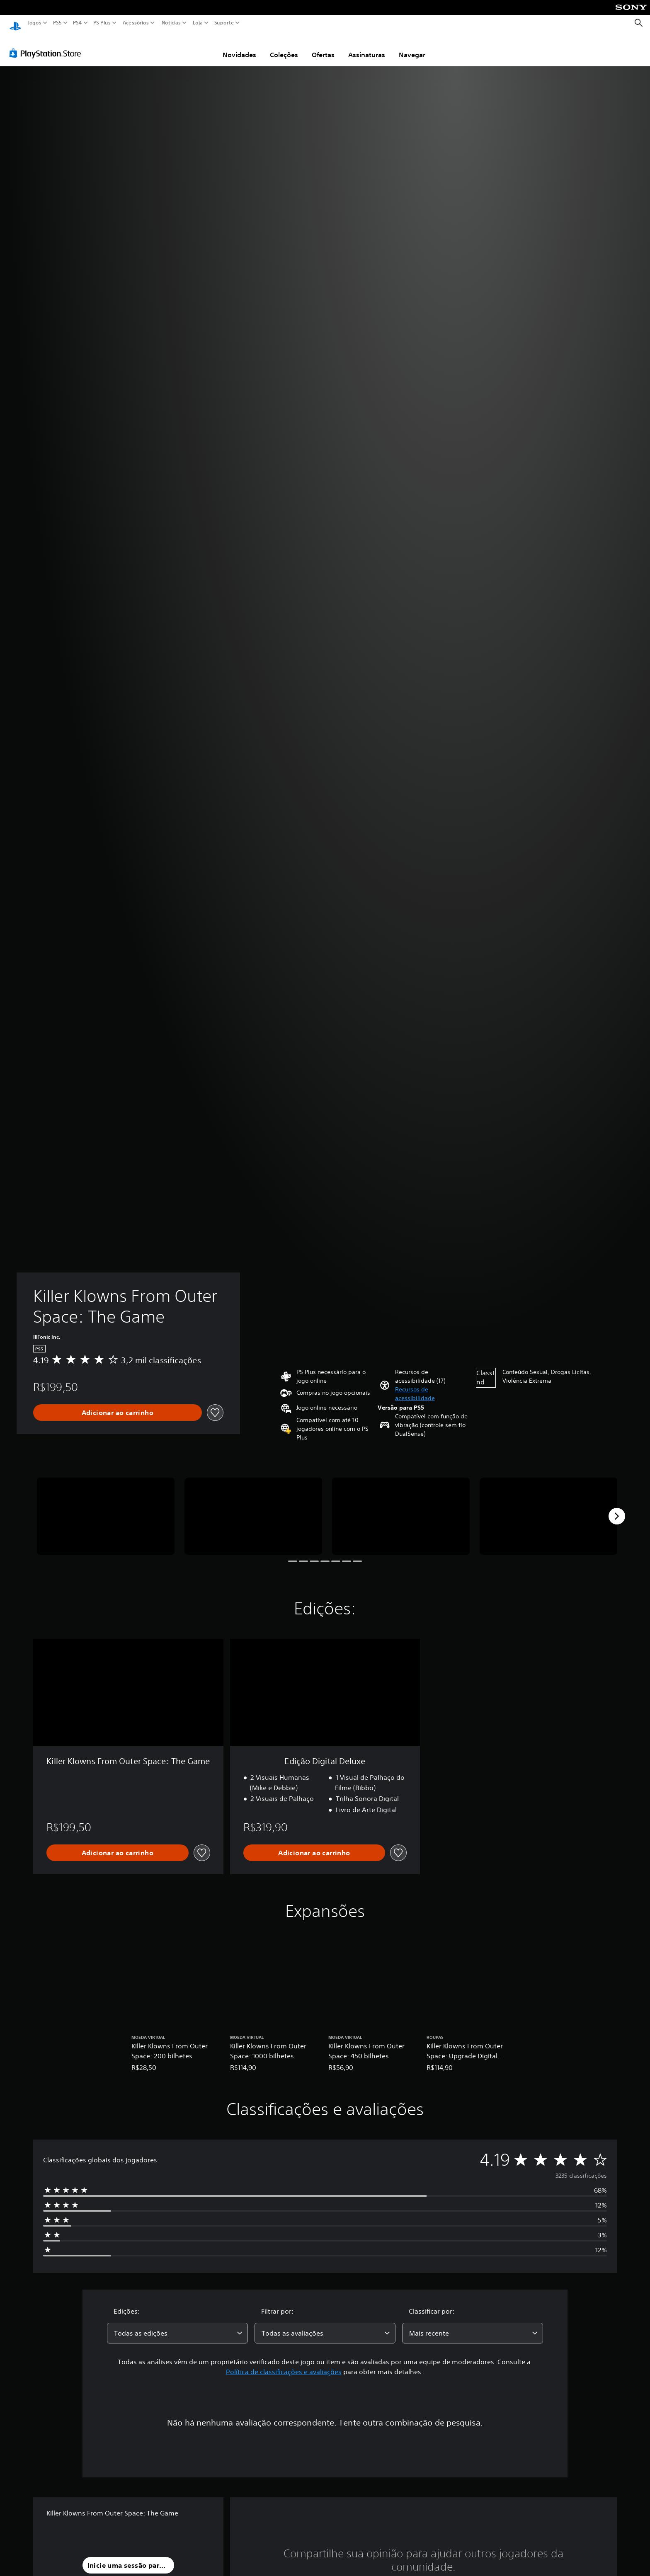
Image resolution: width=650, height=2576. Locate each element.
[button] (432, 1386)
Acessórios (136, 22)
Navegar (412, 47)
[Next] (617, 1508)
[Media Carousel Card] (106, 1508)
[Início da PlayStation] (15, 23)
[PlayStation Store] (47, 45)
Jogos (34, 22)
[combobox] (177, 2325)
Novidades (239, 47)
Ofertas (323, 47)
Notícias (171, 22)
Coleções (284, 47)
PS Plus (102, 22)
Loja (198, 22)
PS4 (77, 22)
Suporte (224, 22)
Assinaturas (366, 47)
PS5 (57, 22)
